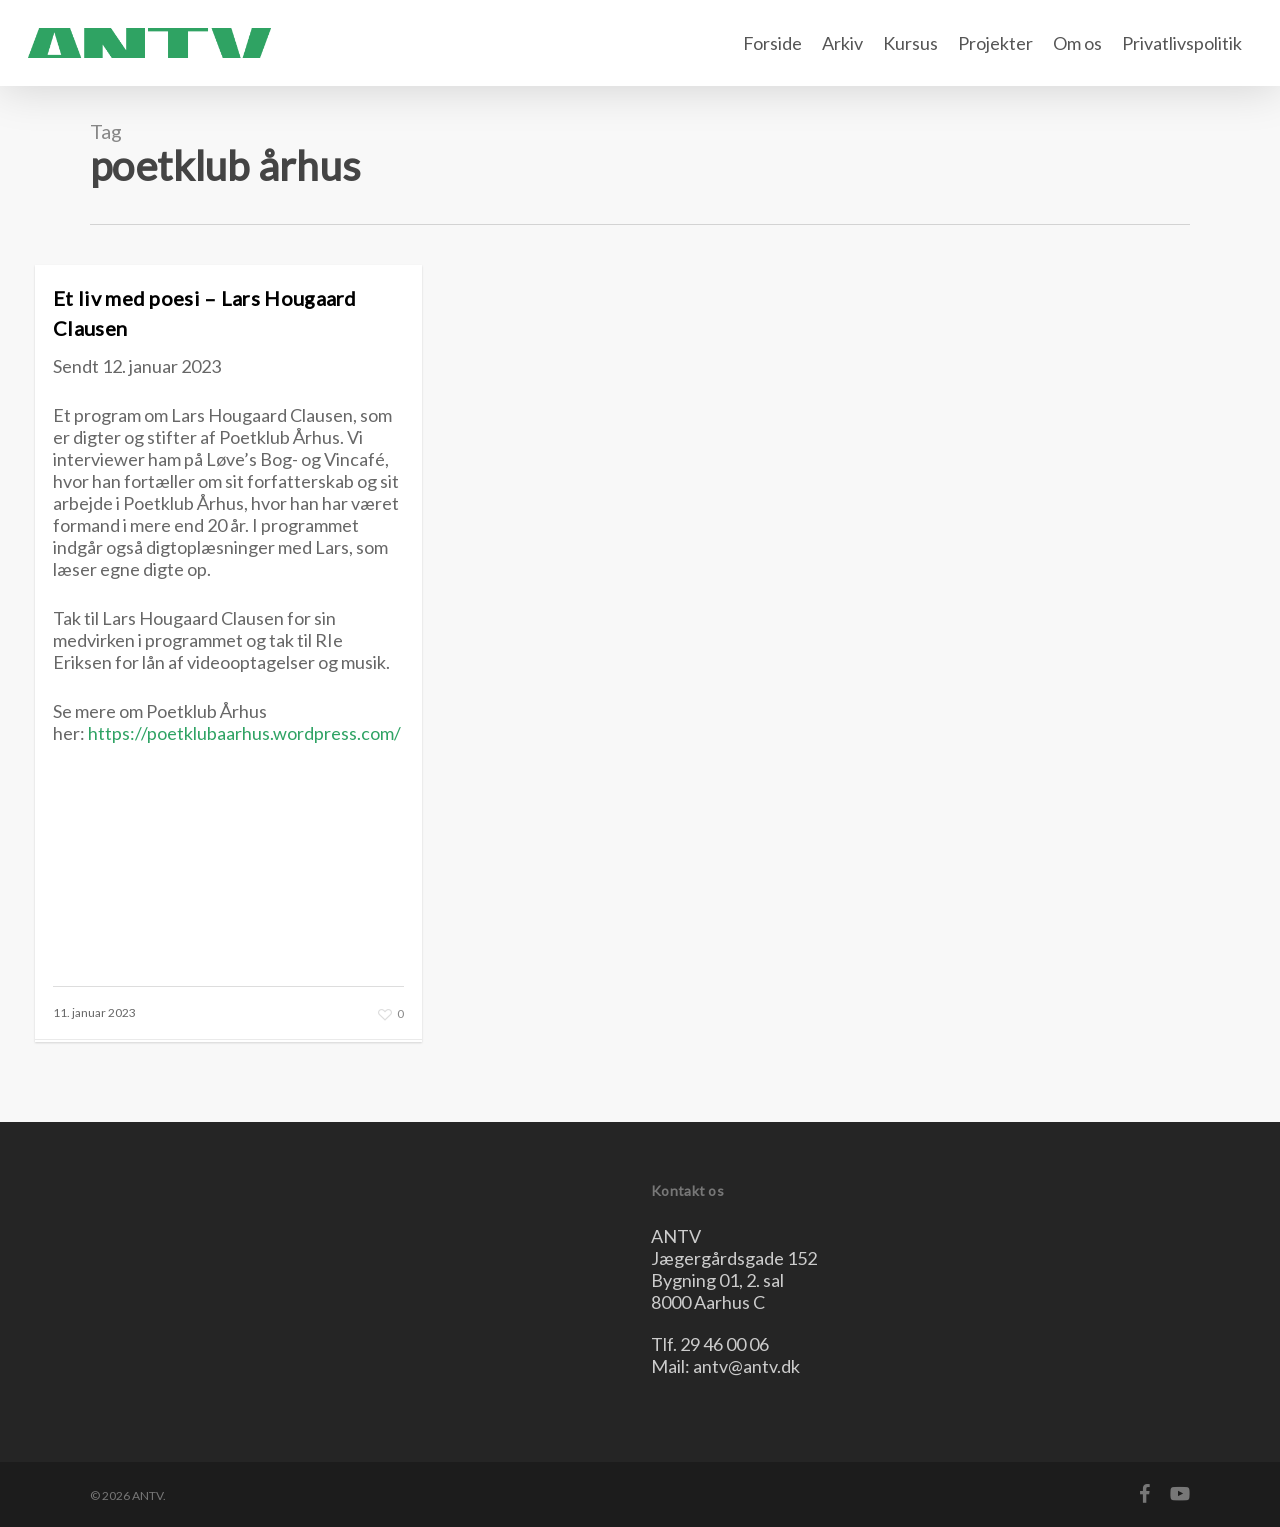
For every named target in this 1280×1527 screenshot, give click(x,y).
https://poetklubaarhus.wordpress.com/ (244, 733)
